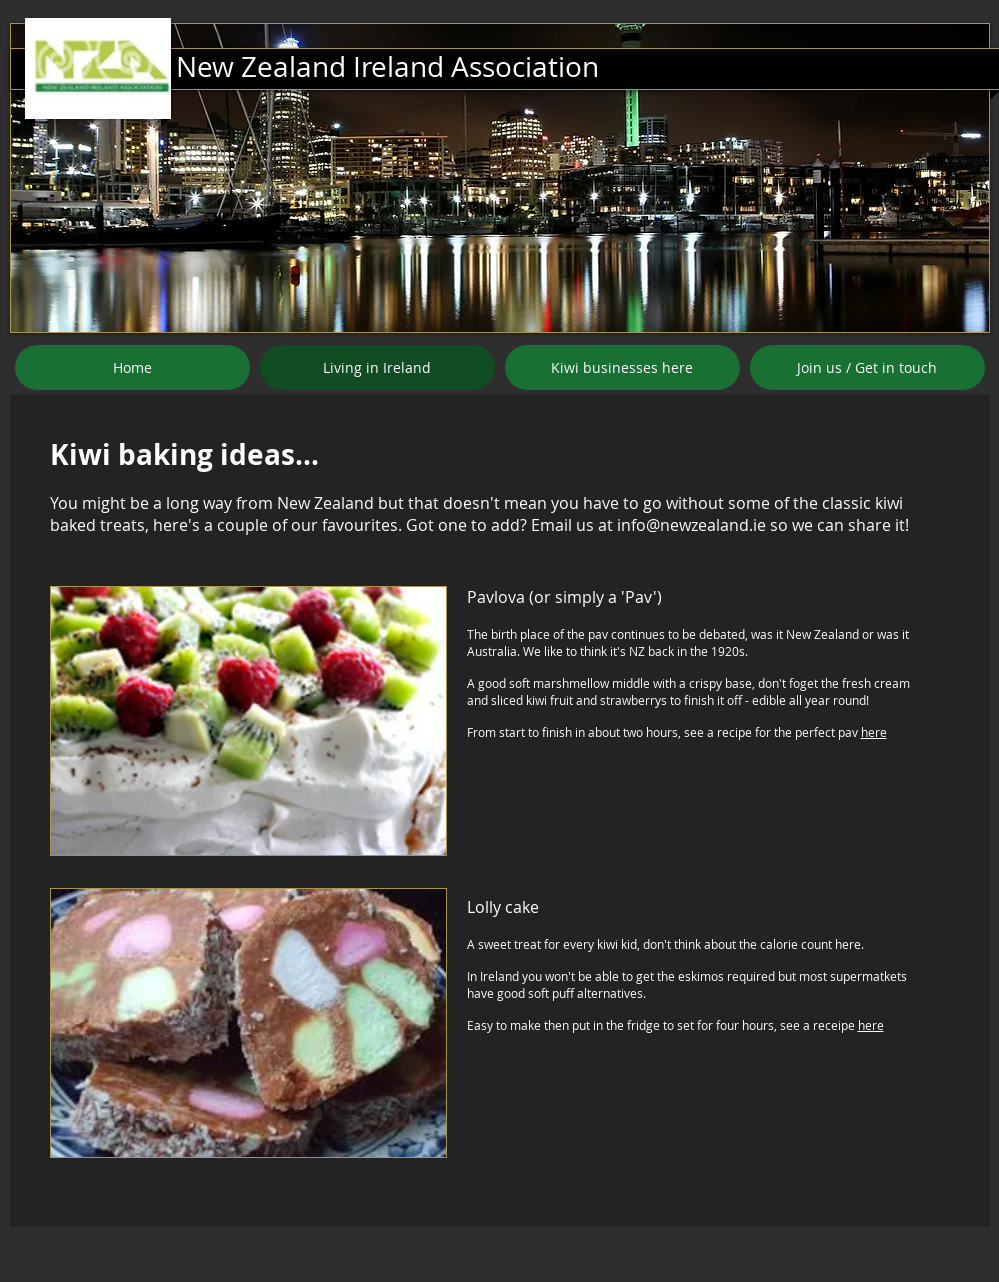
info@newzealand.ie (691, 525)
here (874, 732)
